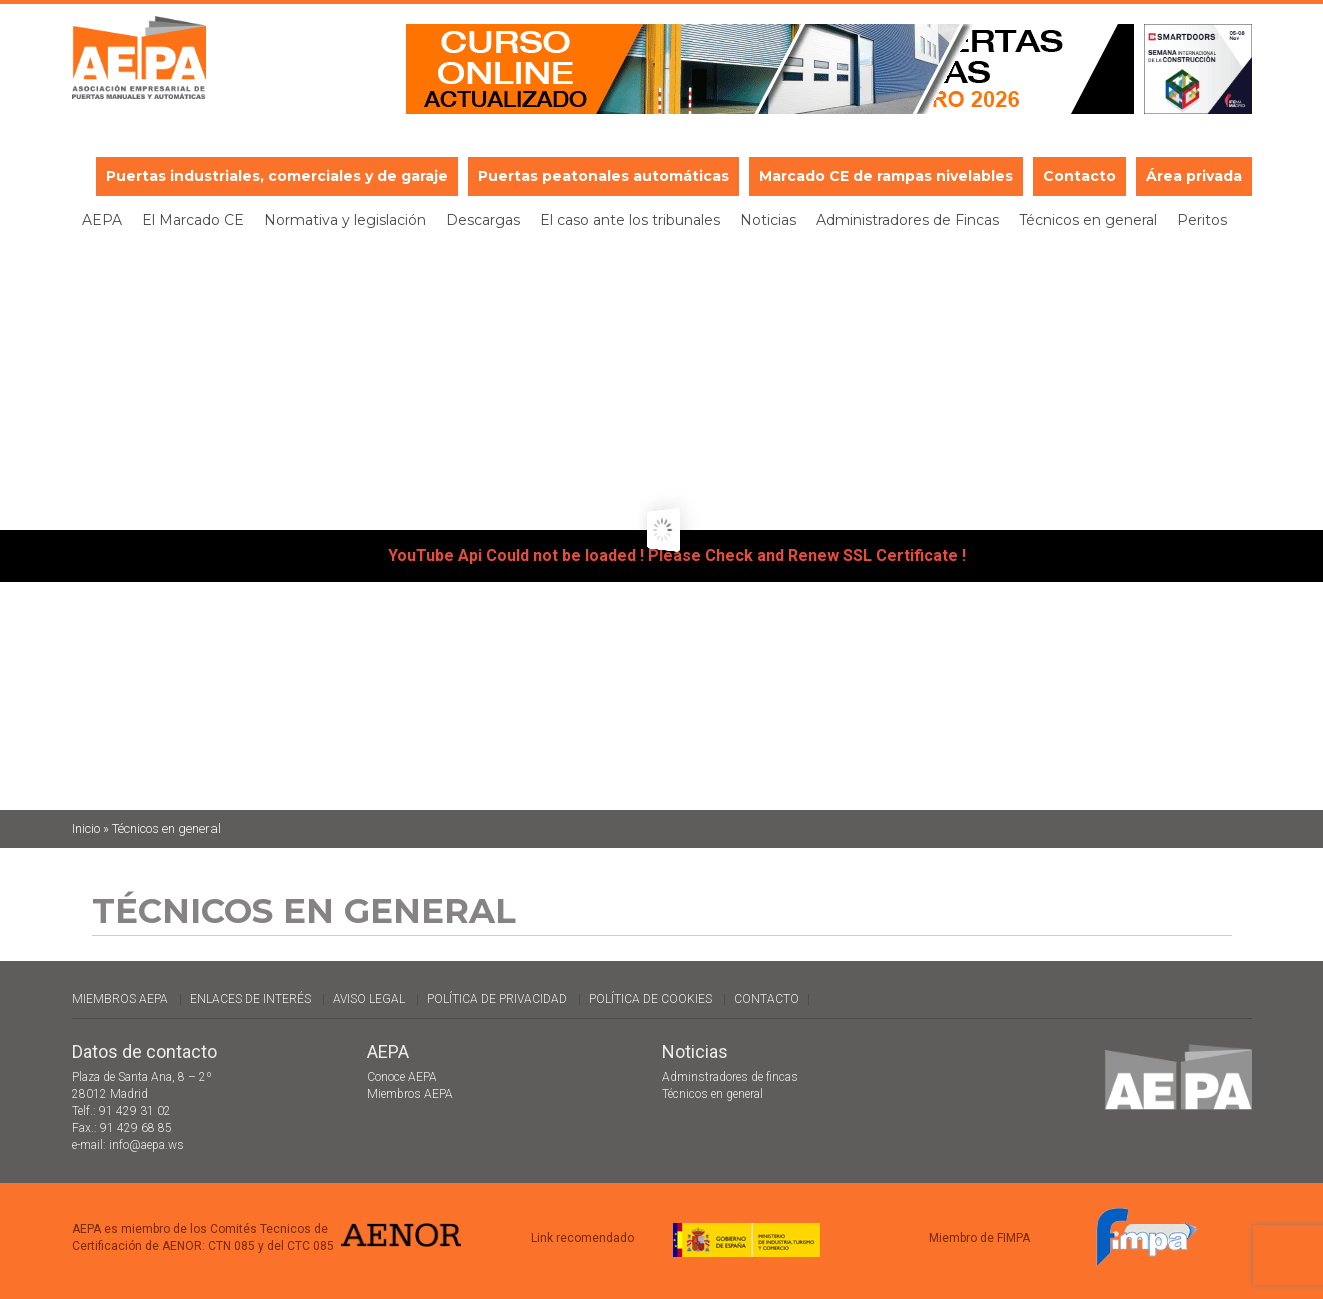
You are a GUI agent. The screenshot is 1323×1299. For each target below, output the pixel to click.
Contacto (1079, 176)
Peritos (1202, 220)
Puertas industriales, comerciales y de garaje (277, 176)
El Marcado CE (193, 220)
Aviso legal (369, 999)
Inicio (86, 828)
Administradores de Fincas (907, 220)
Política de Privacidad (497, 999)
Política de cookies (650, 999)
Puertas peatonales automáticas (603, 176)
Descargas (483, 220)
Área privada (1194, 176)
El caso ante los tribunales (630, 220)
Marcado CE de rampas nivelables (886, 176)
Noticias (768, 220)
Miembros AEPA (120, 999)
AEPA (102, 220)
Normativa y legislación (345, 220)
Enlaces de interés (250, 999)
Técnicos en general (1088, 220)
